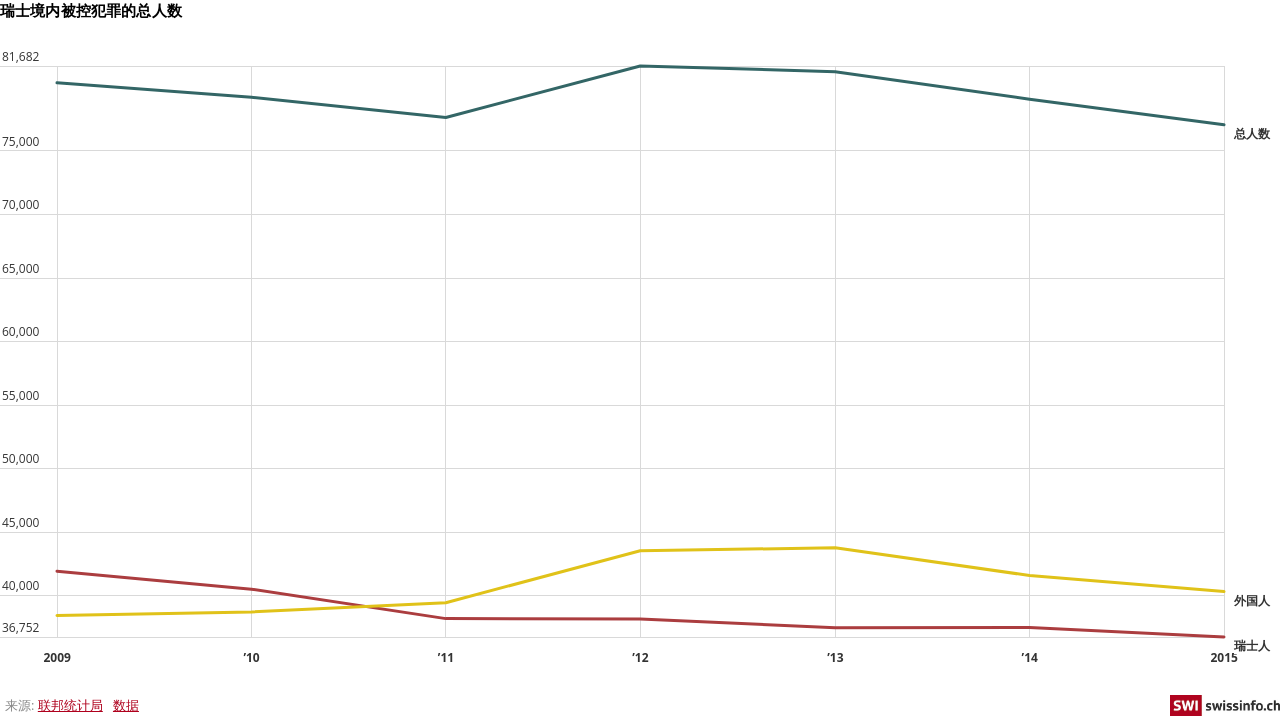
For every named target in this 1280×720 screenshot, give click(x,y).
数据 (126, 705)
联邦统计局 (70, 705)
